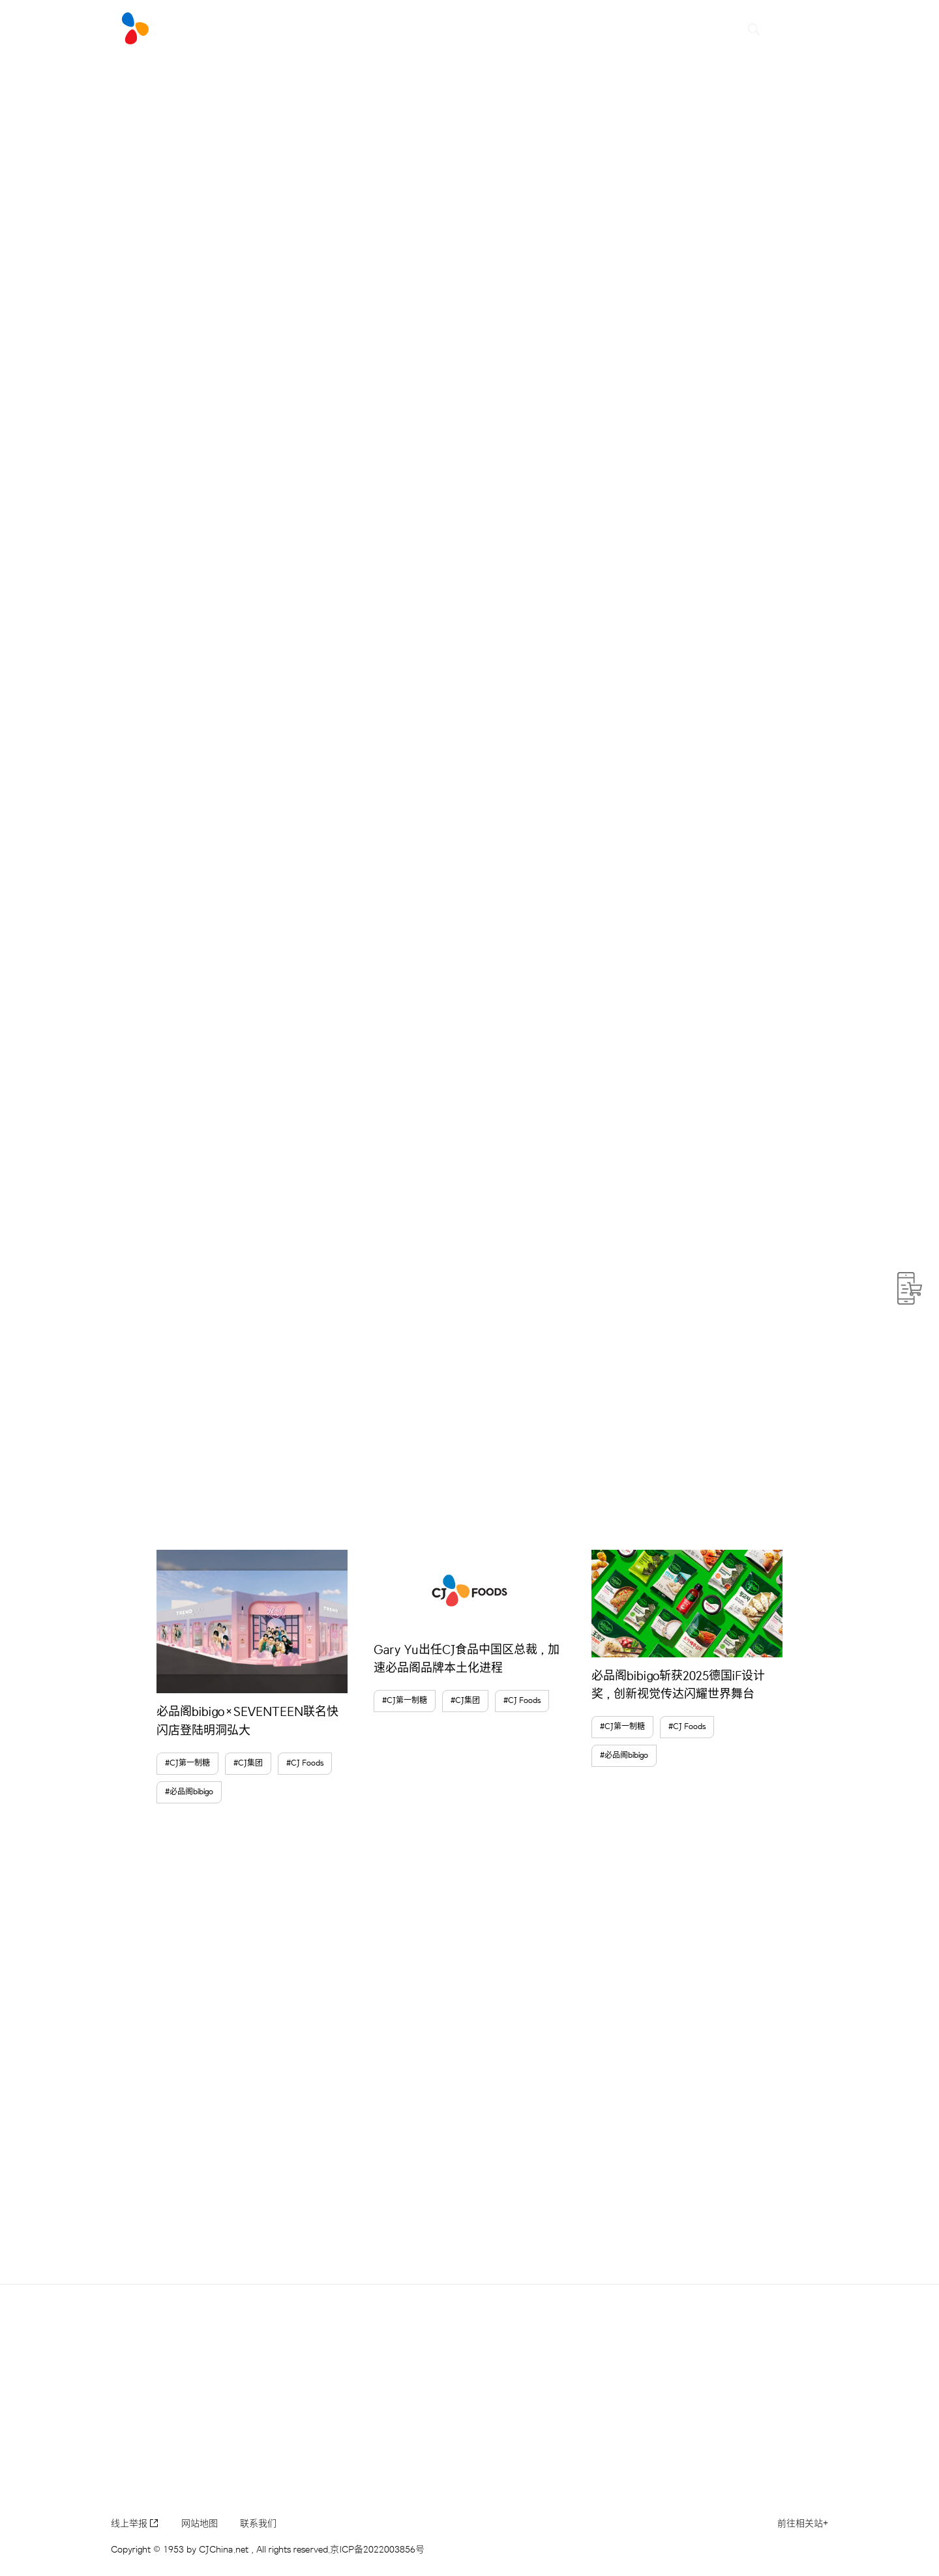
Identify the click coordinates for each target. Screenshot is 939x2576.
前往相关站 (802, 2523)
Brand (418, 29)
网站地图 (199, 2523)
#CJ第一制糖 (187, 1763)
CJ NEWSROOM (331, 29)
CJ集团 (606, 29)
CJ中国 (543, 29)
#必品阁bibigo (189, 1792)
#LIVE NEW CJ (221, 29)
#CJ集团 (248, 1763)
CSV (471, 29)
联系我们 (258, 2523)
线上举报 (135, 2523)
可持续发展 (679, 29)
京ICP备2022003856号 (377, 2549)
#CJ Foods (304, 1763)
